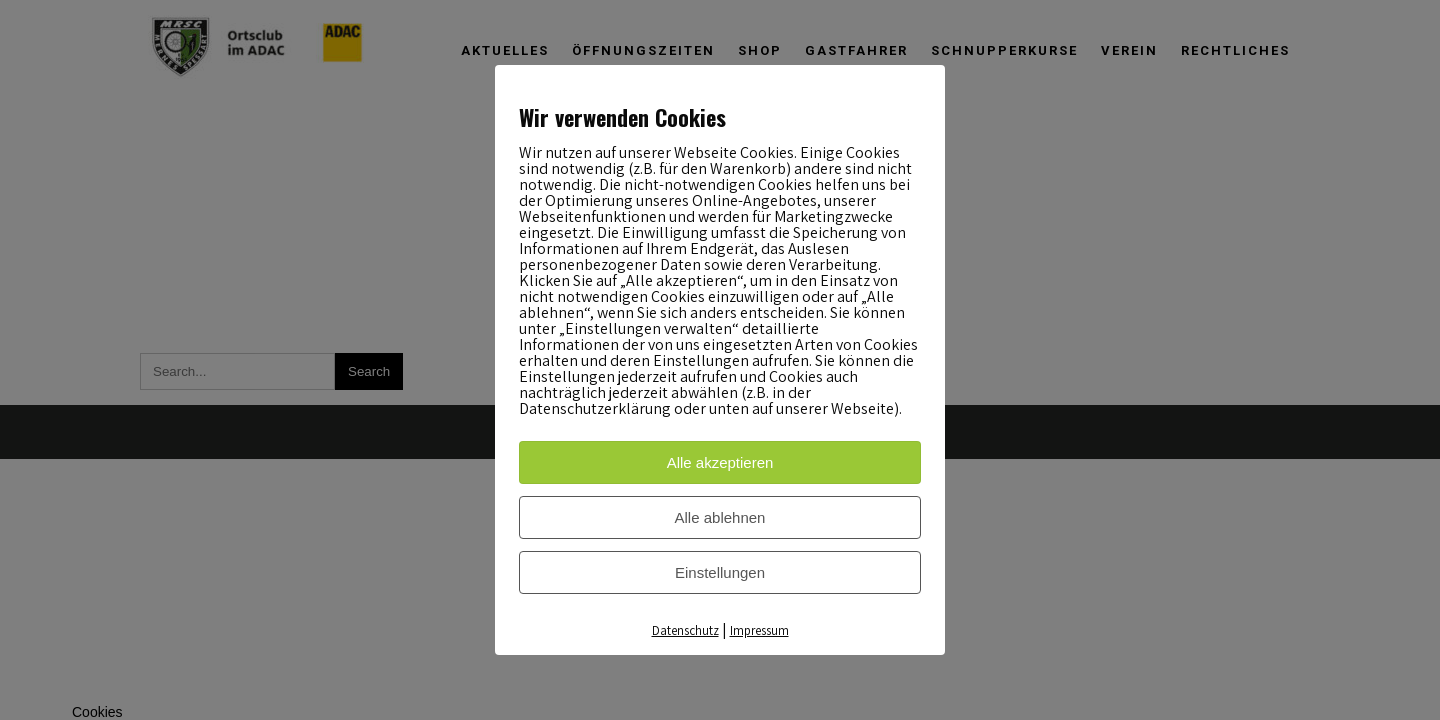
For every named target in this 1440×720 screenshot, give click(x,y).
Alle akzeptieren (720, 462)
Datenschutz (685, 630)
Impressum (759, 630)
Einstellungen (720, 572)
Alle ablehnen (720, 517)
